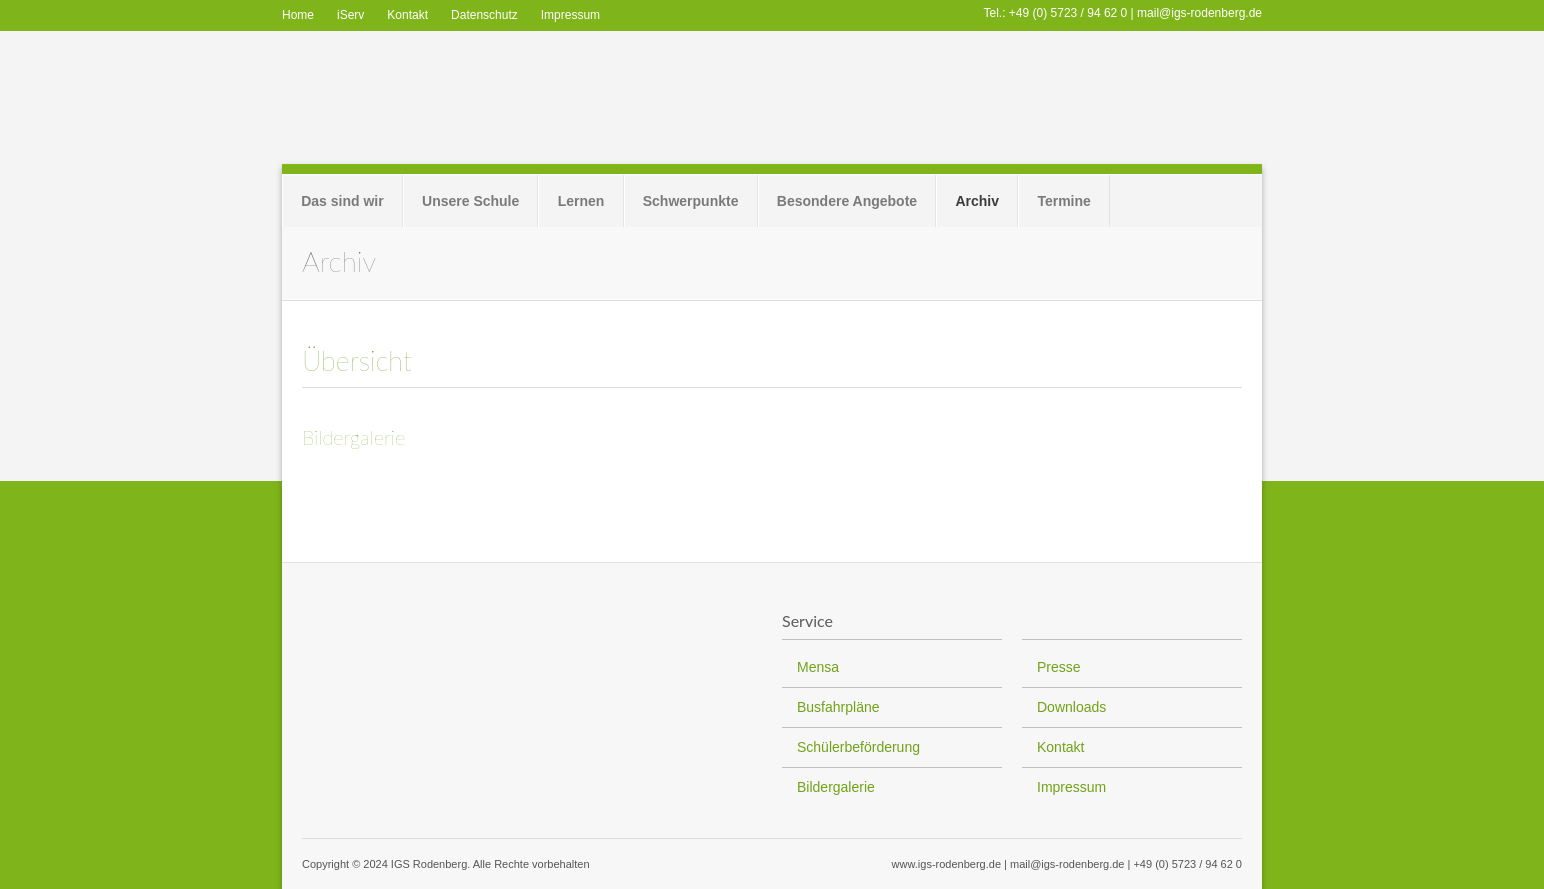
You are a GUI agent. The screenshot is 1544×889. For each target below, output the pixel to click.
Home (298, 15)
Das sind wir (342, 201)
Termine (1063, 201)
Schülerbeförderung (858, 747)
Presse (1059, 667)
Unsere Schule (470, 201)
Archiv (977, 201)
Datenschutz (484, 15)
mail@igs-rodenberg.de (1199, 13)
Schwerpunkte (691, 201)
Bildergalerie (353, 437)
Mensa (818, 667)
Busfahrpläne (838, 707)
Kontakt (407, 15)
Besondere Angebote (847, 201)
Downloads (1071, 707)
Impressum (570, 15)
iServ (350, 15)
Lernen (581, 201)
